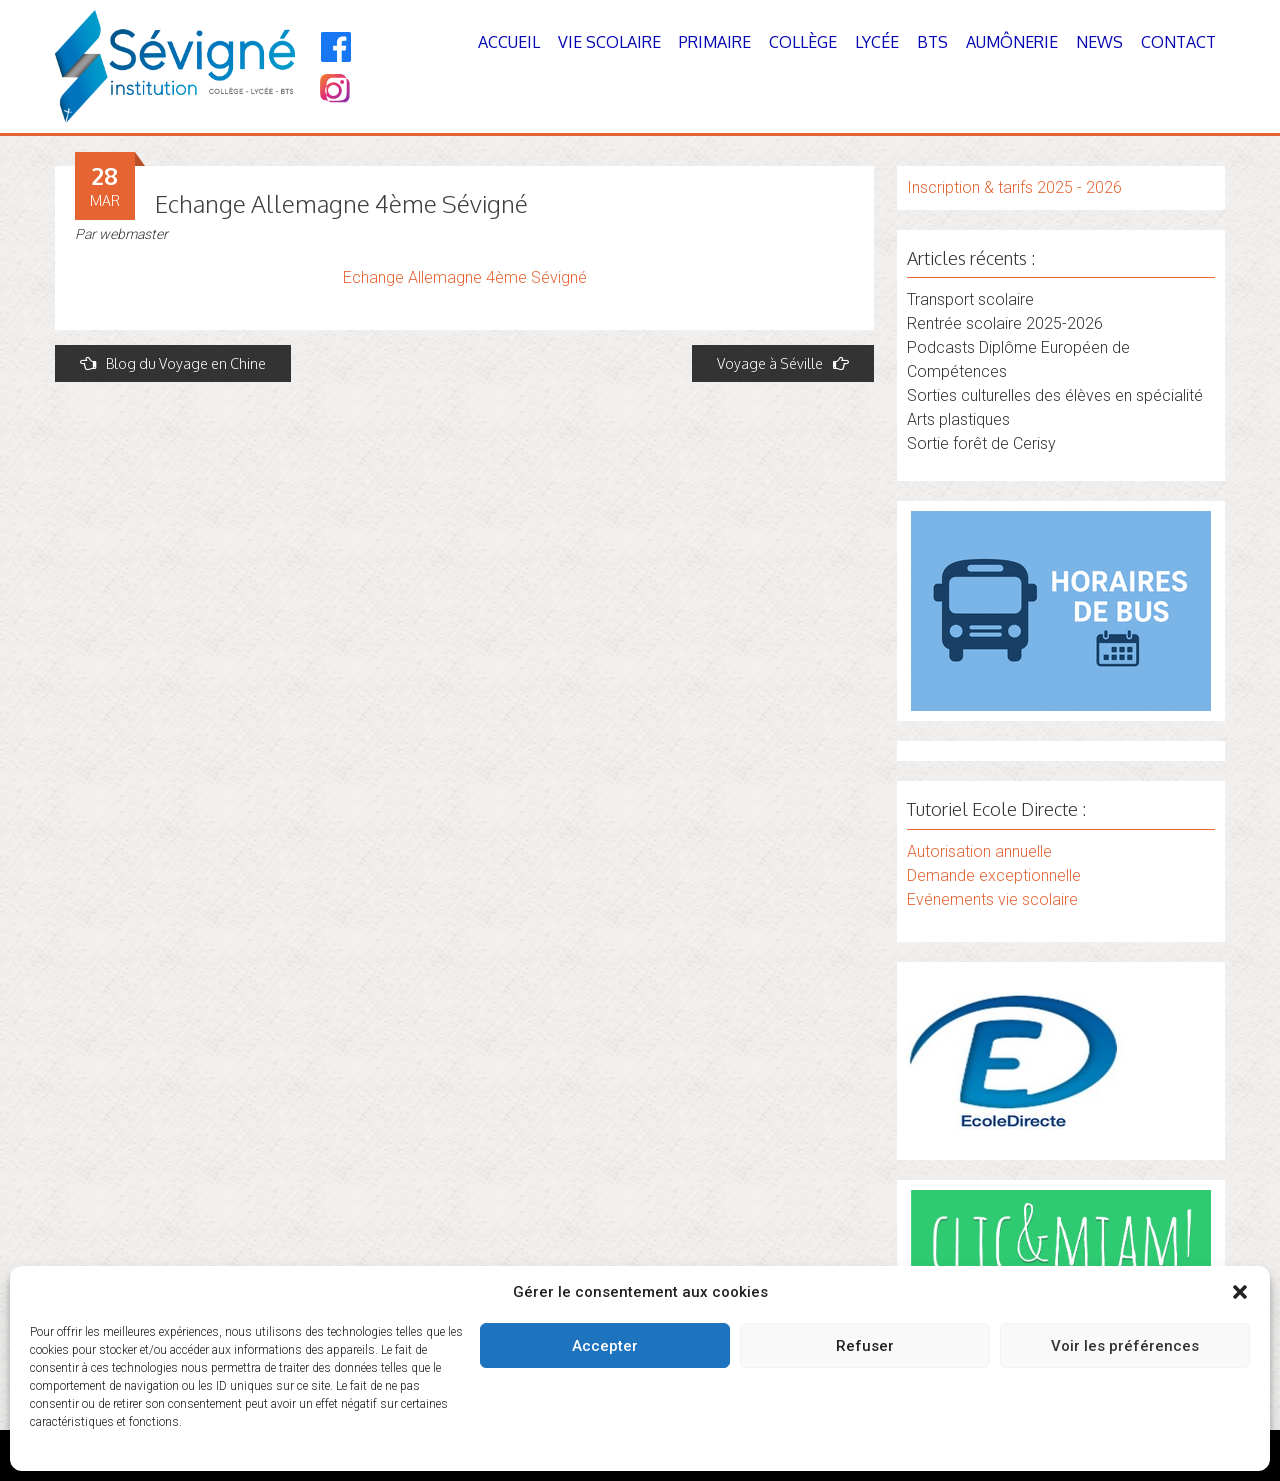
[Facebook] (336, 47)
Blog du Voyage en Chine (173, 363)
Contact (1178, 42)
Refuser (865, 1346)
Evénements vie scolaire (992, 899)
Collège (803, 42)
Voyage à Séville (783, 363)
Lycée (877, 42)
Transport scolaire (970, 299)
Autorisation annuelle (979, 851)
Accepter (605, 1346)
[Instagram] (333, 90)
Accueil (509, 42)
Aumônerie (1012, 42)
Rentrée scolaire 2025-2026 (1005, 323)
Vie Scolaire (609, 42)
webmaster (133, 234)
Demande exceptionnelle (994, 875)
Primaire (715, 42)
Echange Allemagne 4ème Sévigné (465, 277)
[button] (1240, 1292)
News (1099, 42)
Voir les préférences (1125, 1346)
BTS (932, 42)
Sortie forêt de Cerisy (981, 443)
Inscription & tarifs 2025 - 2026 (1014, 187)
